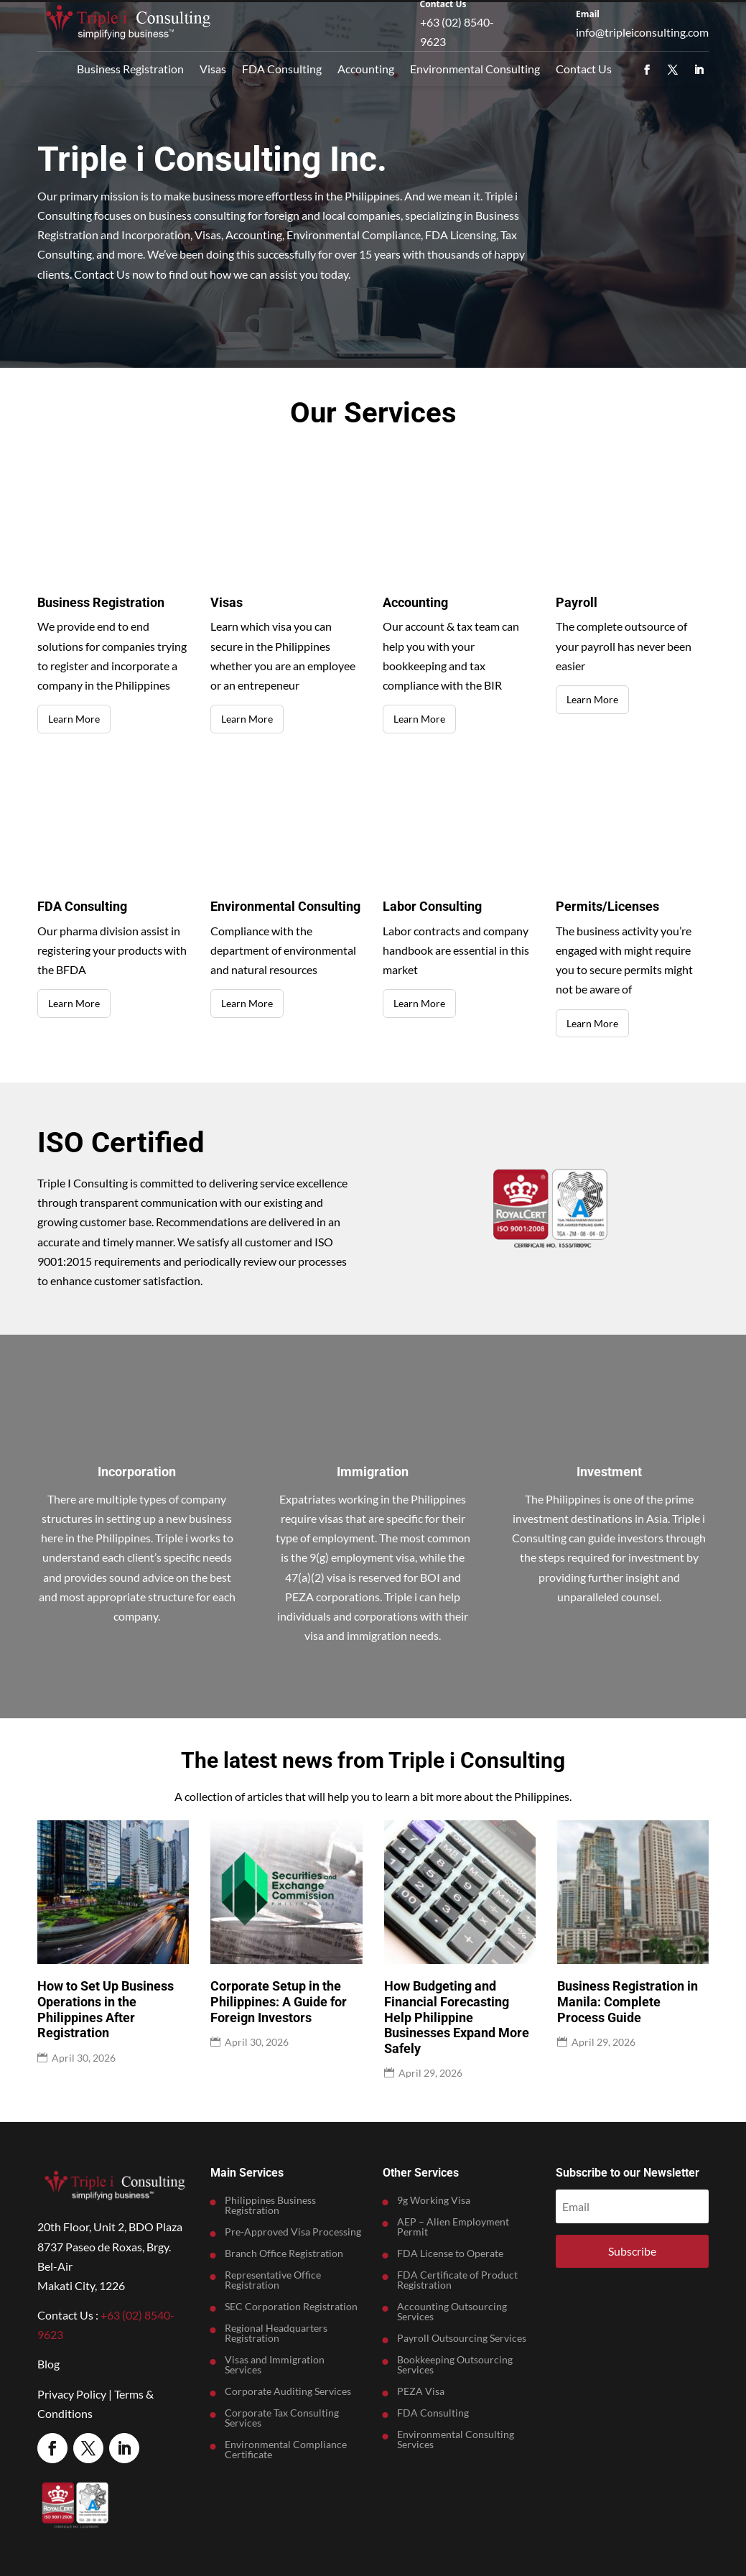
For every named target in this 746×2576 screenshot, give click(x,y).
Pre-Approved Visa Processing (293, 2232)
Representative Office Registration (273, 2280)
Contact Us (584, 68)
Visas (213, 68)
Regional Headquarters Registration (276, 2333)
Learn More (74, 719)
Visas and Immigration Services (275, 2365)
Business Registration (130, 68)
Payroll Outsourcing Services (461, 2338)
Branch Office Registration (284, 2253)
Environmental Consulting (475, 68)
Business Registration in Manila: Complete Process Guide (627, 2001)
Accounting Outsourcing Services (452, 2312)
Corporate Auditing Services (288, 2391)
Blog (48, 2364)
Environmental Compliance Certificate (286, 2450)
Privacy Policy (71, 2394)
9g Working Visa (433, 2200)
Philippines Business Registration (270, 2205)
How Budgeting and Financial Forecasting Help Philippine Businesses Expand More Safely (456, 2016)
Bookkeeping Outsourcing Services (455, 2365)
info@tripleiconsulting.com (642, 32)
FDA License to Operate (450, 2253)
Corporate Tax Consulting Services (282, 2418)
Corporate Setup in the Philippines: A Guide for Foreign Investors (278, 2001)
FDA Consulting (282, 68)
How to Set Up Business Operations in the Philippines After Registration (105, 2009)
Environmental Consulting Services (455, 2439)
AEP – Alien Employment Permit (453, 2227)
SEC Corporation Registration (291, 2307)
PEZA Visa (420, 2391)
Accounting (365, 68)
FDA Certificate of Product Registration (457, 2280)
